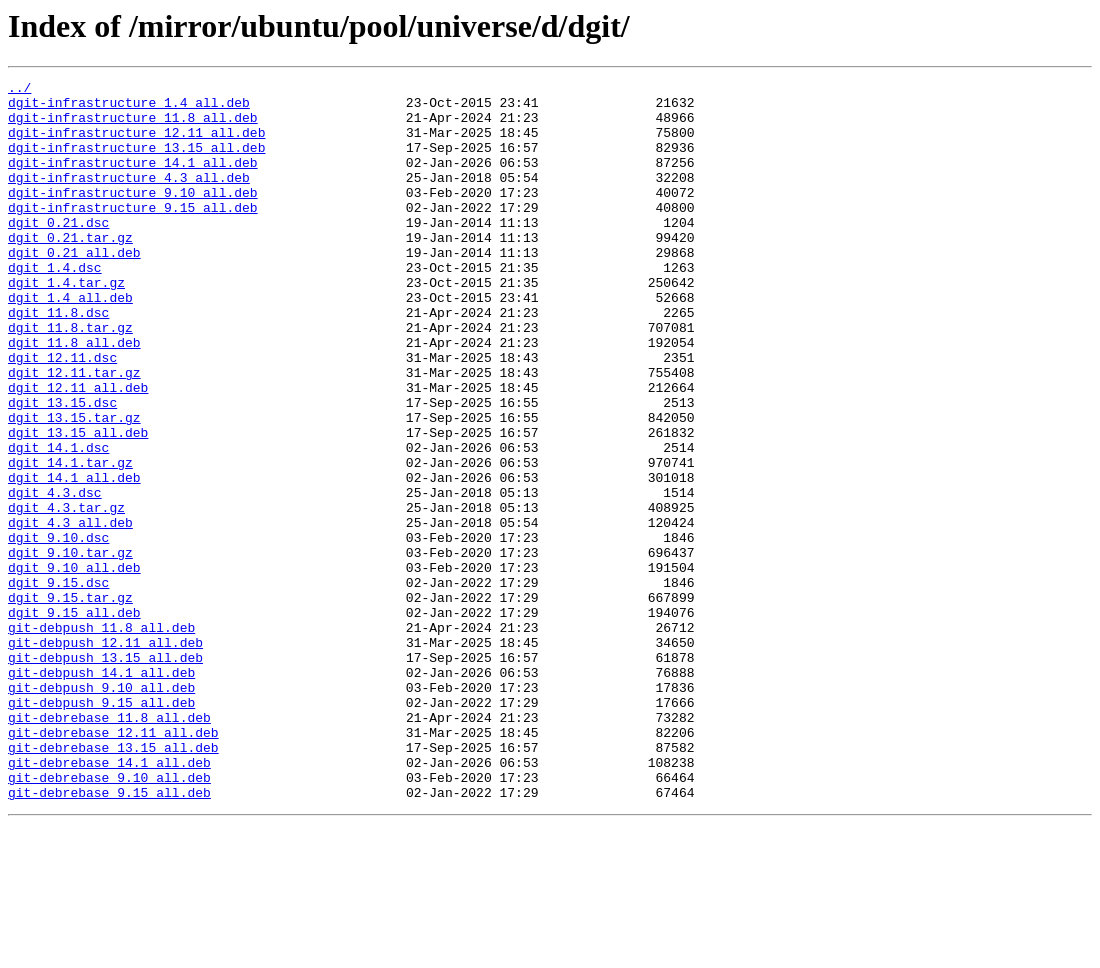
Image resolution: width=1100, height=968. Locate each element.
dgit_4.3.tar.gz (66, 594)
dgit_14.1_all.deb (74, 558)
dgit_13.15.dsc (62, 468)
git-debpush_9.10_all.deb (101, 810)
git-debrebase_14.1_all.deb (109, 900)
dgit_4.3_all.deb (70, 612)
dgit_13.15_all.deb (78, 504)
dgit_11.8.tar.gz (70, 378)
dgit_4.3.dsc (55, 576)
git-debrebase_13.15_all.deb (113, 882)
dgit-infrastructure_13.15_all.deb (136, 162)
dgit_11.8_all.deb (74, 396)
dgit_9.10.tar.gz (70, 648)
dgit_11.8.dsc (58, 360)
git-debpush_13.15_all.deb (105, 774)
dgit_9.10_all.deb (74, 666)
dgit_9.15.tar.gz (70, 702)
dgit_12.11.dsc (62, 414)
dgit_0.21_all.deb (74, 288)
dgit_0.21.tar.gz (70, 270)
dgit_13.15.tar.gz (74, 486)
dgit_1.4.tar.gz (66, 324)
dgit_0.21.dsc (58, 252)
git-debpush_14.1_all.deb (101, 792)
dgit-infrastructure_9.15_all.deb (133, 234)
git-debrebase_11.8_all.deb (109, 846)
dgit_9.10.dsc (58, 630)
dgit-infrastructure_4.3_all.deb (129, 198)
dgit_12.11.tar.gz (74, 432)
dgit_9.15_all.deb (74, 720)
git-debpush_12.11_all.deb (105, 756)
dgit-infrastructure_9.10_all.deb (133, 216)
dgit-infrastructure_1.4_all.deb (129, 108)
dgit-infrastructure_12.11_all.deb (136, 144)
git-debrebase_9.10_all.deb (109, 918)
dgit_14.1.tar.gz (70, 540)
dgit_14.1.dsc (58, 522)
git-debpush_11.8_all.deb (101, 738)
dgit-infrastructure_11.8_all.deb (133, 126)
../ (19, 90)
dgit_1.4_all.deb (70, 342)
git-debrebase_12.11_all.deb (113, 864)
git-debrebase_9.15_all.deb (109, 936)
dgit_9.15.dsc (58, 684)
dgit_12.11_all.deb (78, 450)
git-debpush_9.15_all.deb (101, 828)
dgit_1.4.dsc (55, 306)
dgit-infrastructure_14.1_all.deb (133, 180)
